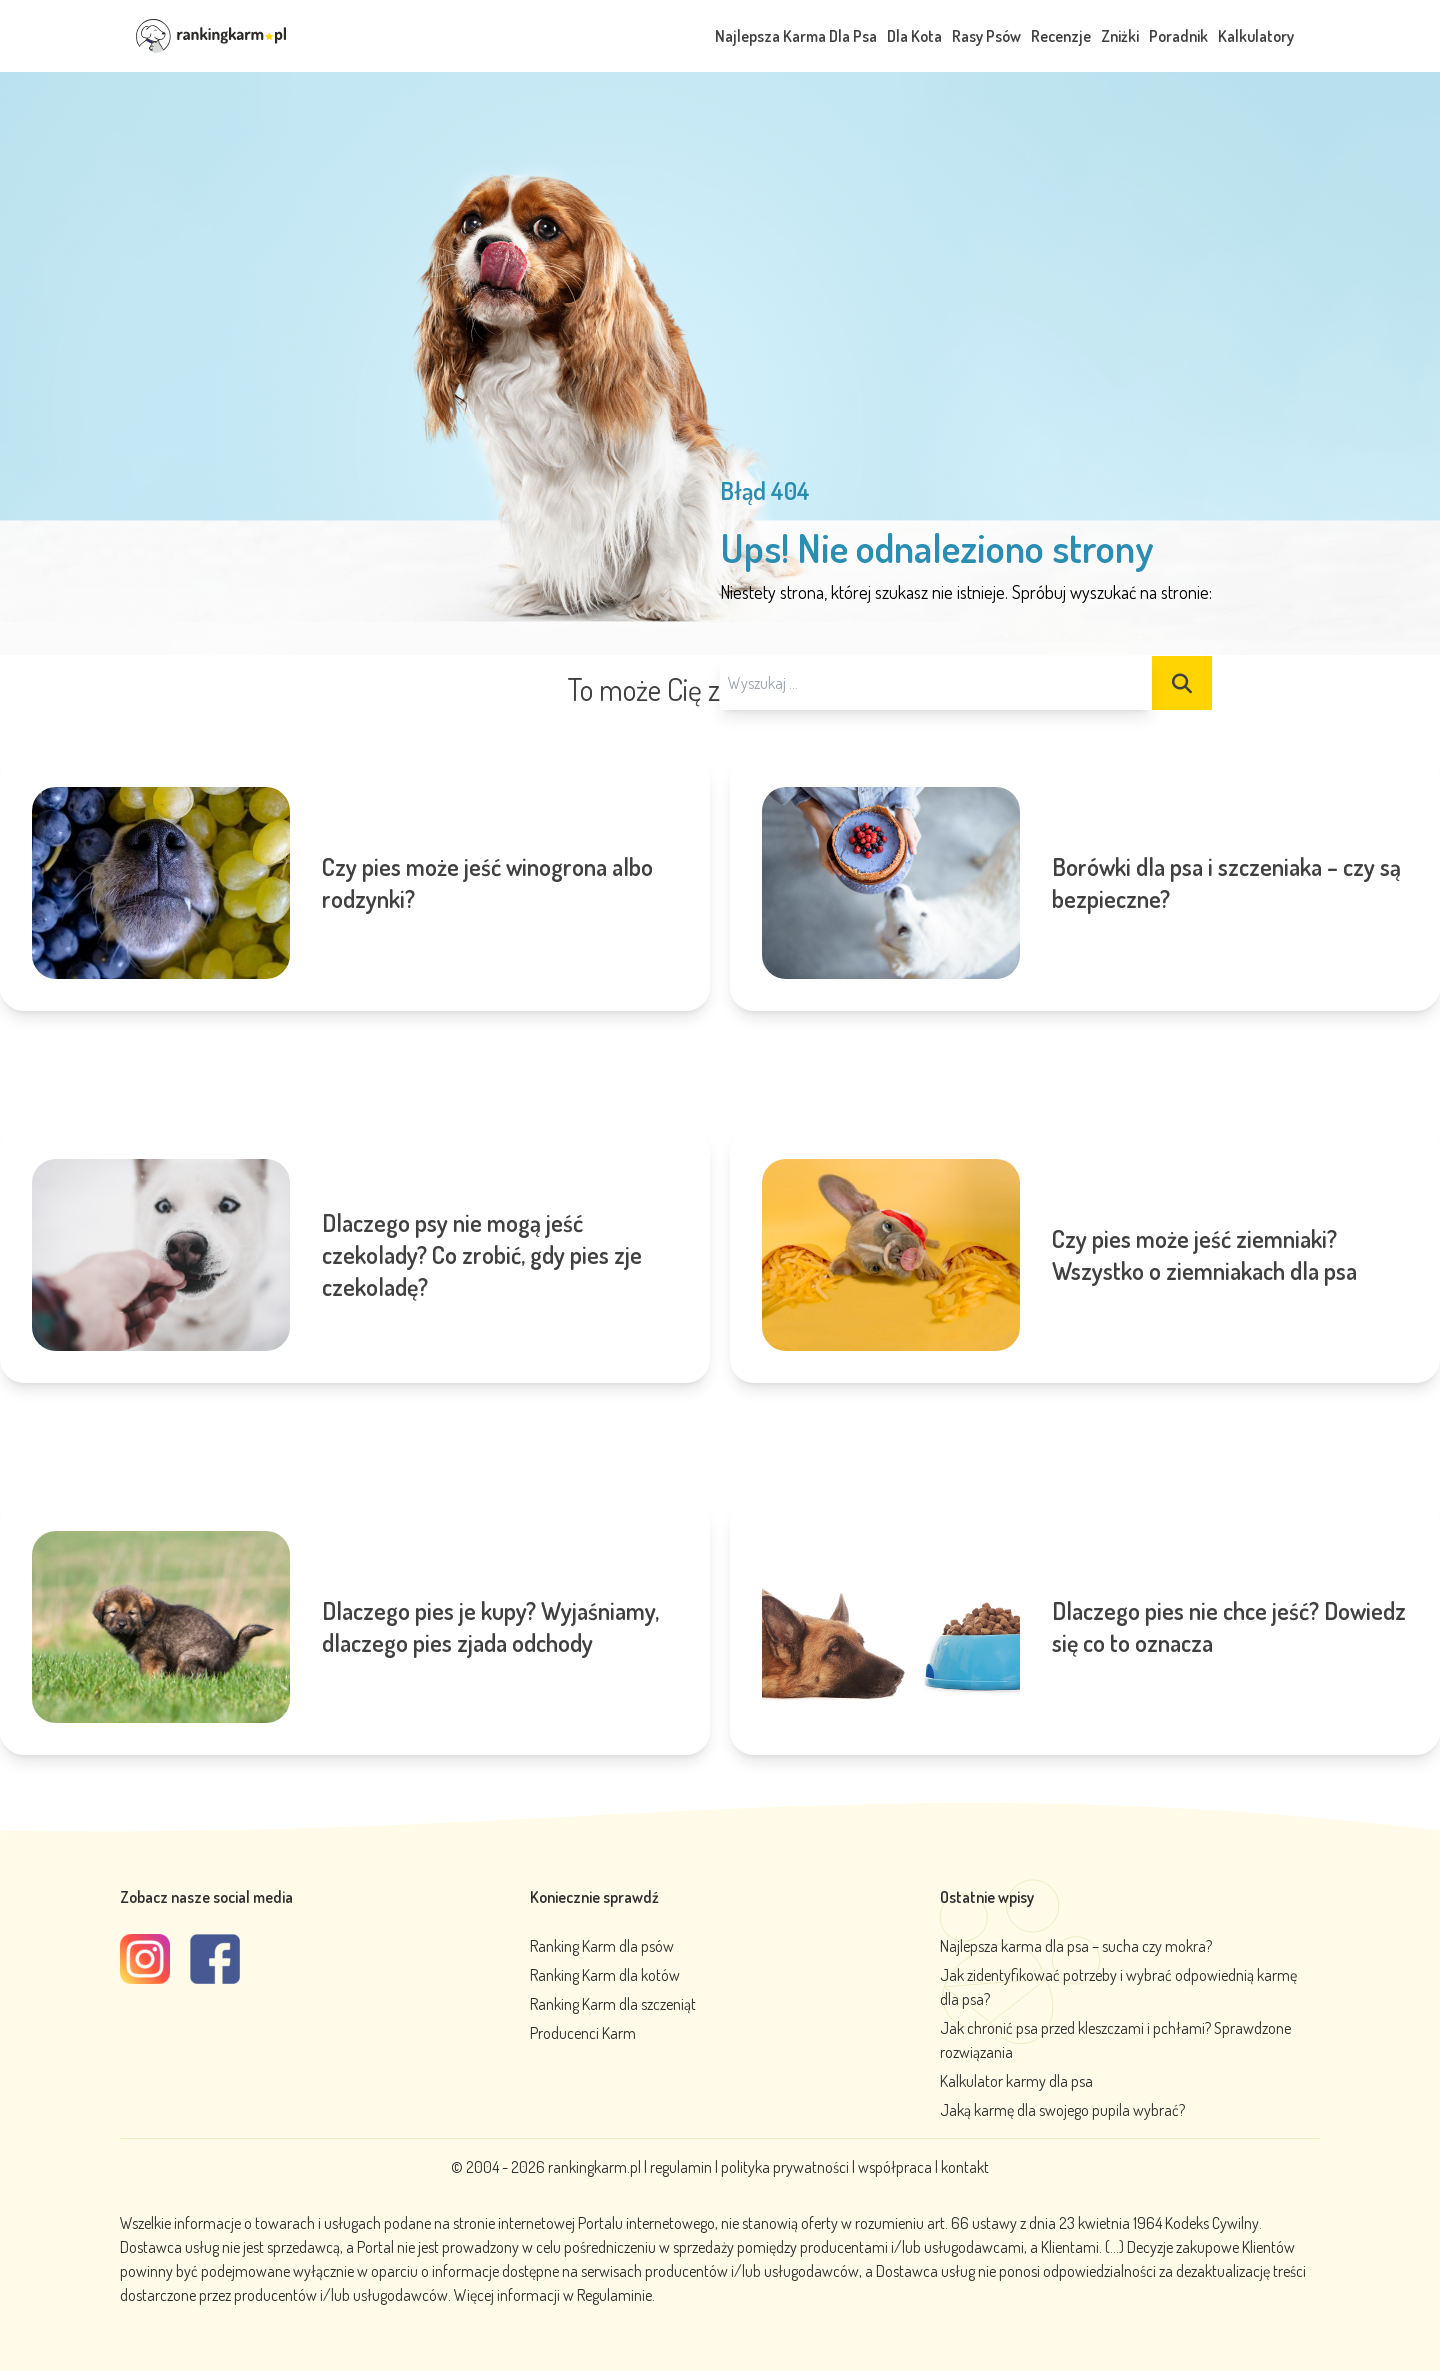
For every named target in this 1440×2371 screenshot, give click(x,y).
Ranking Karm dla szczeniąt (613, 2004)
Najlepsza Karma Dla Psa (796, 36)
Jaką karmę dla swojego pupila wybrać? (1062, 2110)
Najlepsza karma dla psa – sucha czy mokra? (1076, 1946)
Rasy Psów (986, 36)
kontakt (965, 2167)
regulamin (682, 2167)
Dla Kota (914, 36)
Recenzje (1061, 36)
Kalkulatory (1256, 36)
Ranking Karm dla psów (602, 1946)
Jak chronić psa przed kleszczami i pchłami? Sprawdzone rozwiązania (1115, 2040)
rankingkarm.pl (594, 2167)
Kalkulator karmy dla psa (1016, 2081)
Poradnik (1178, 36)
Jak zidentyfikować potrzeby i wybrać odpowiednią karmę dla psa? (1118, 1987)
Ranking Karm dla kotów (605, 1975)
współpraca (895, 2167)
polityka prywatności (785, 2167)
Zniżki (1120, 36)
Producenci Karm (583, 2033)
